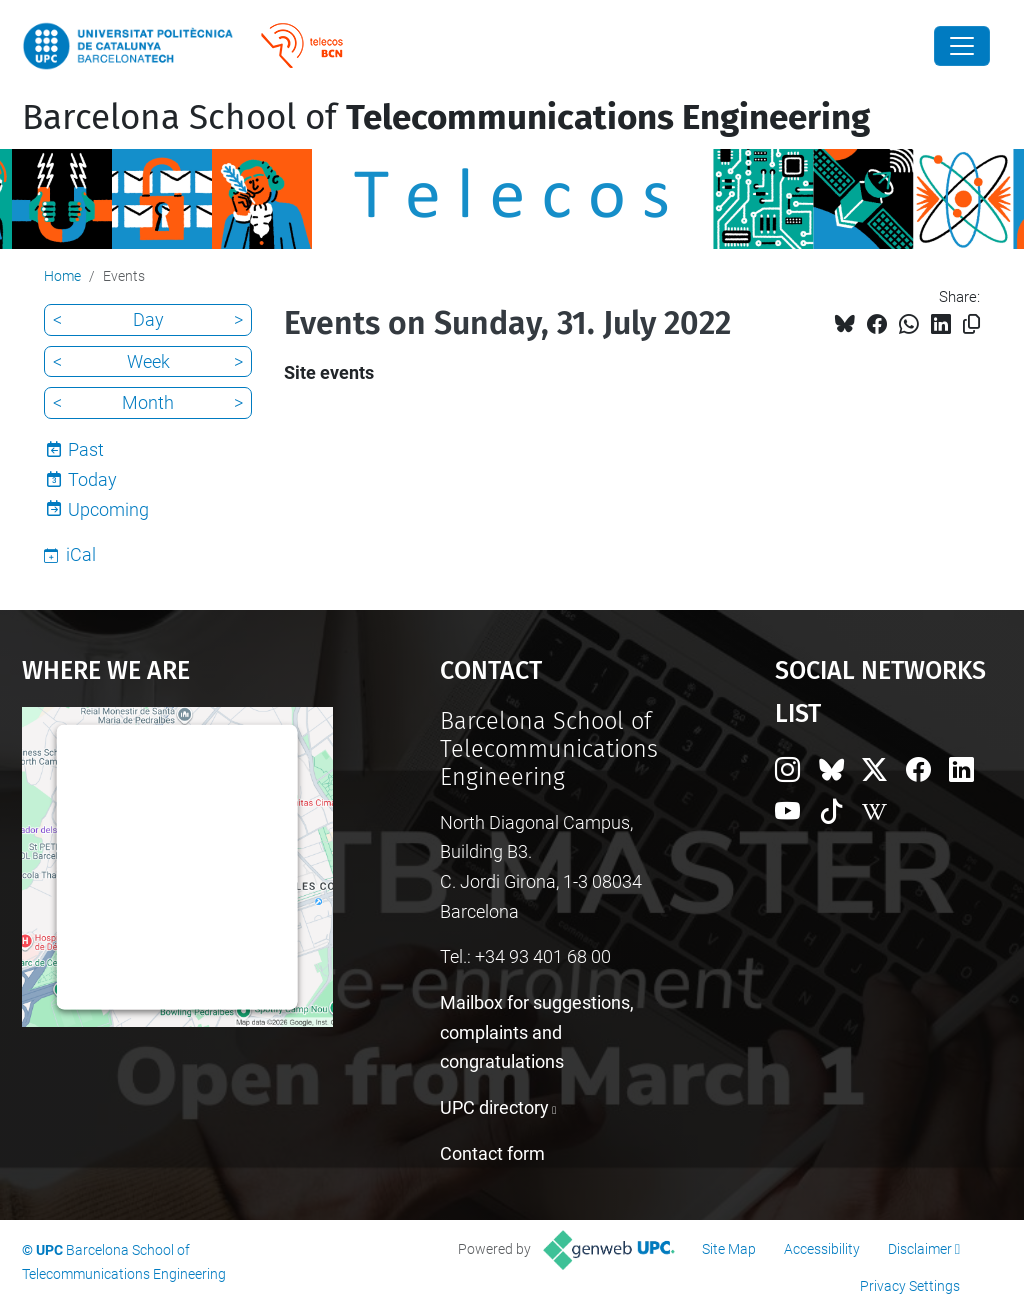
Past (86, 449)
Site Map (729, 1249)
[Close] (962, 46)
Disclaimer (920, 1249)
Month (148, 402)
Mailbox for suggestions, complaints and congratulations (537, 1032)
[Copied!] (971, 324)
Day (148, 319)
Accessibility (822, 1249)
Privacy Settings (910, 1286)
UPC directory (494, 1107)
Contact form (492, 1153)
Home (62, 276)
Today (92, 479)
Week (148, 361)
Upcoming (108, 509)
